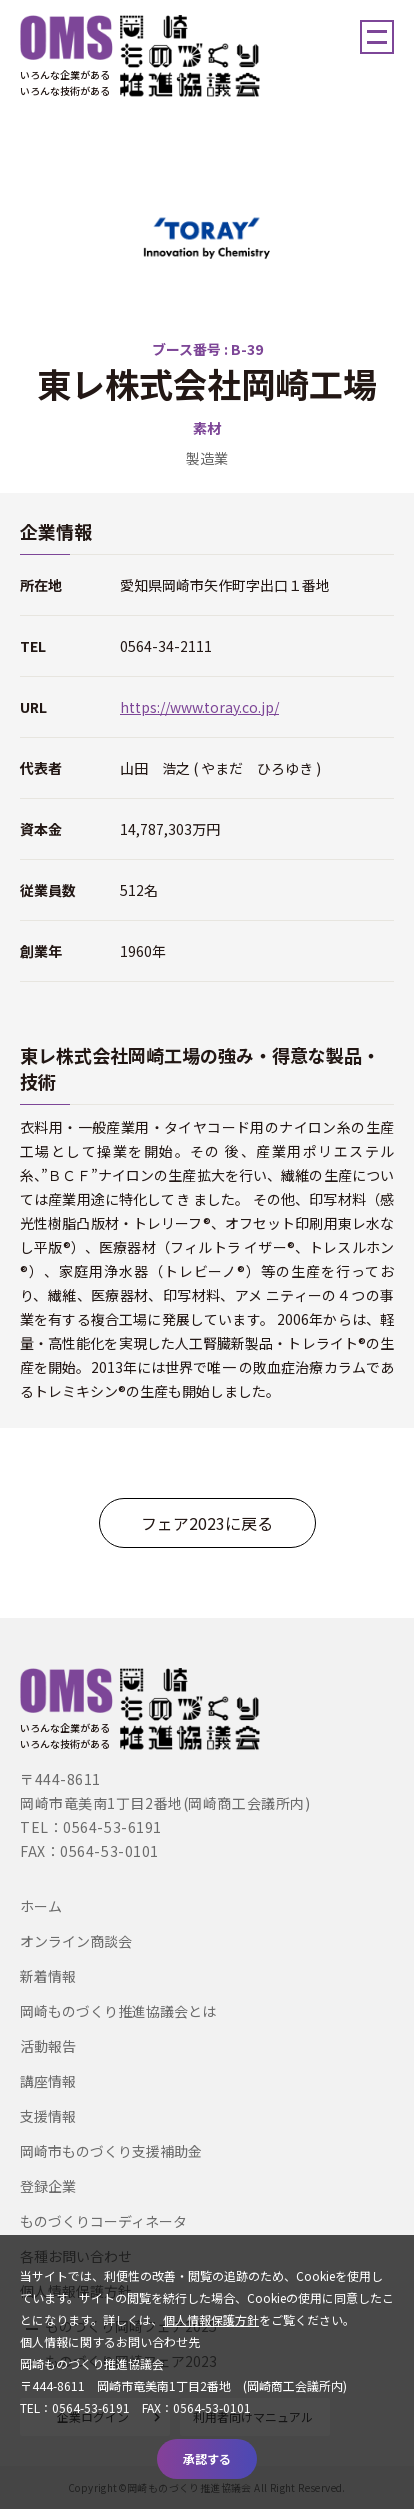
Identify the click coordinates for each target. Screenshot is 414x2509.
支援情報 (48, 2116)
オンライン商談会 (76, 1941)
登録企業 (48, 2186)
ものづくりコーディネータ (103, 2221)
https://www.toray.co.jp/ (199, 707)
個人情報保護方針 (211, 2319)
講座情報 (48, 2081)
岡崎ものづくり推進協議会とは (118, 2011)
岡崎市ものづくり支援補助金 (111, 2151)
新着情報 (48, 1976)
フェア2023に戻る (207, 1523)
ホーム (41, 1906)
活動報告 (48, 2046)
